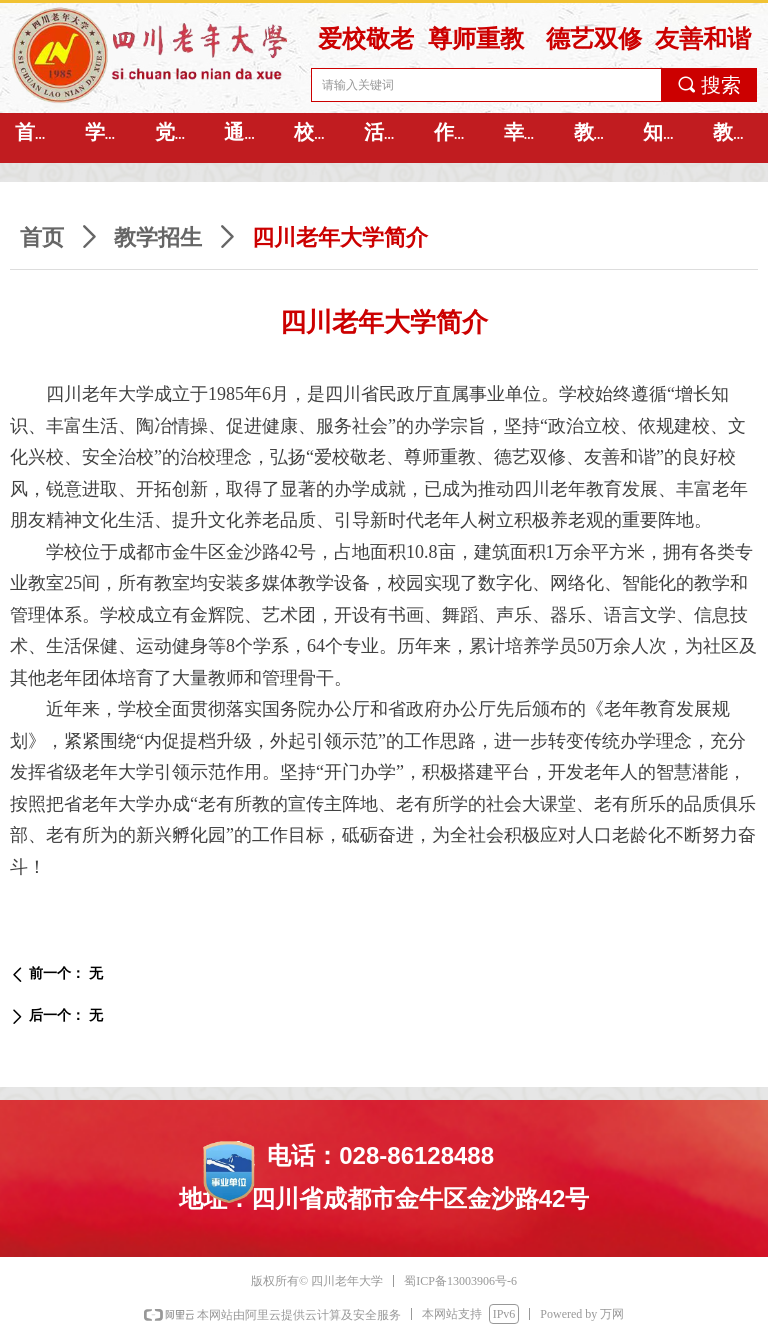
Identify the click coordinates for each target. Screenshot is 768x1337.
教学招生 (158, 237)
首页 (42, 237)
